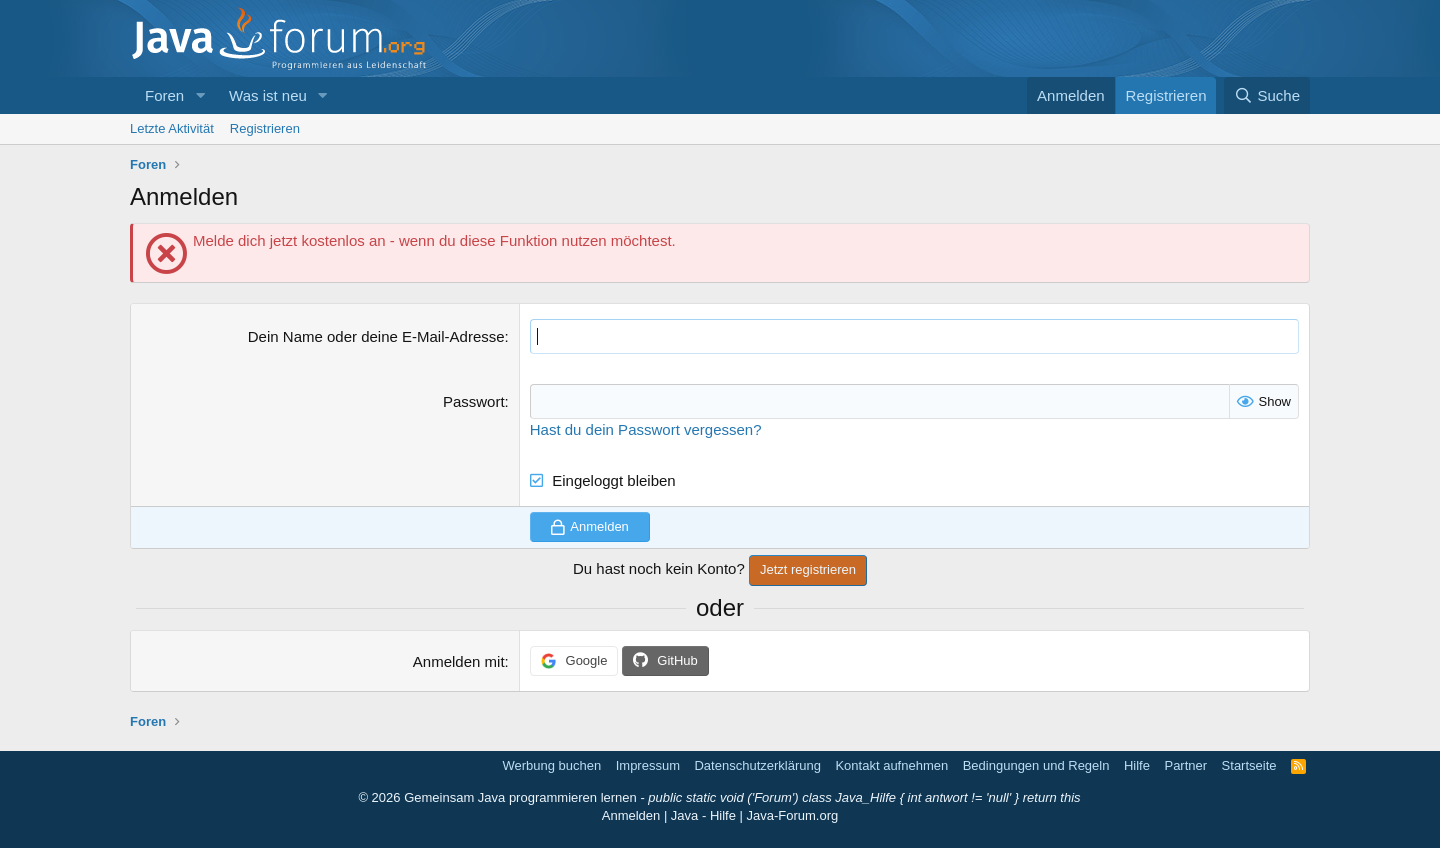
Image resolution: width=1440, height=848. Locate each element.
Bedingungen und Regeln (1036, 765)
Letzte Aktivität (172, 128)
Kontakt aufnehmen (891, 765)
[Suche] (1267, 95)
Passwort (474, 401)
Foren (164, 95)
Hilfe (1137, 765)
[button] (200, 95)
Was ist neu (268, 95)
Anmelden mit (459, 661)
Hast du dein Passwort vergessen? (646, 429)
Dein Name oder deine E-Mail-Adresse (376, 336)
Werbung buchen (551, 765)
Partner (1185, 765)
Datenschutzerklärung (757, 765)
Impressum (648, 765)
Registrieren (265, 128)
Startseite (1249, 765)
